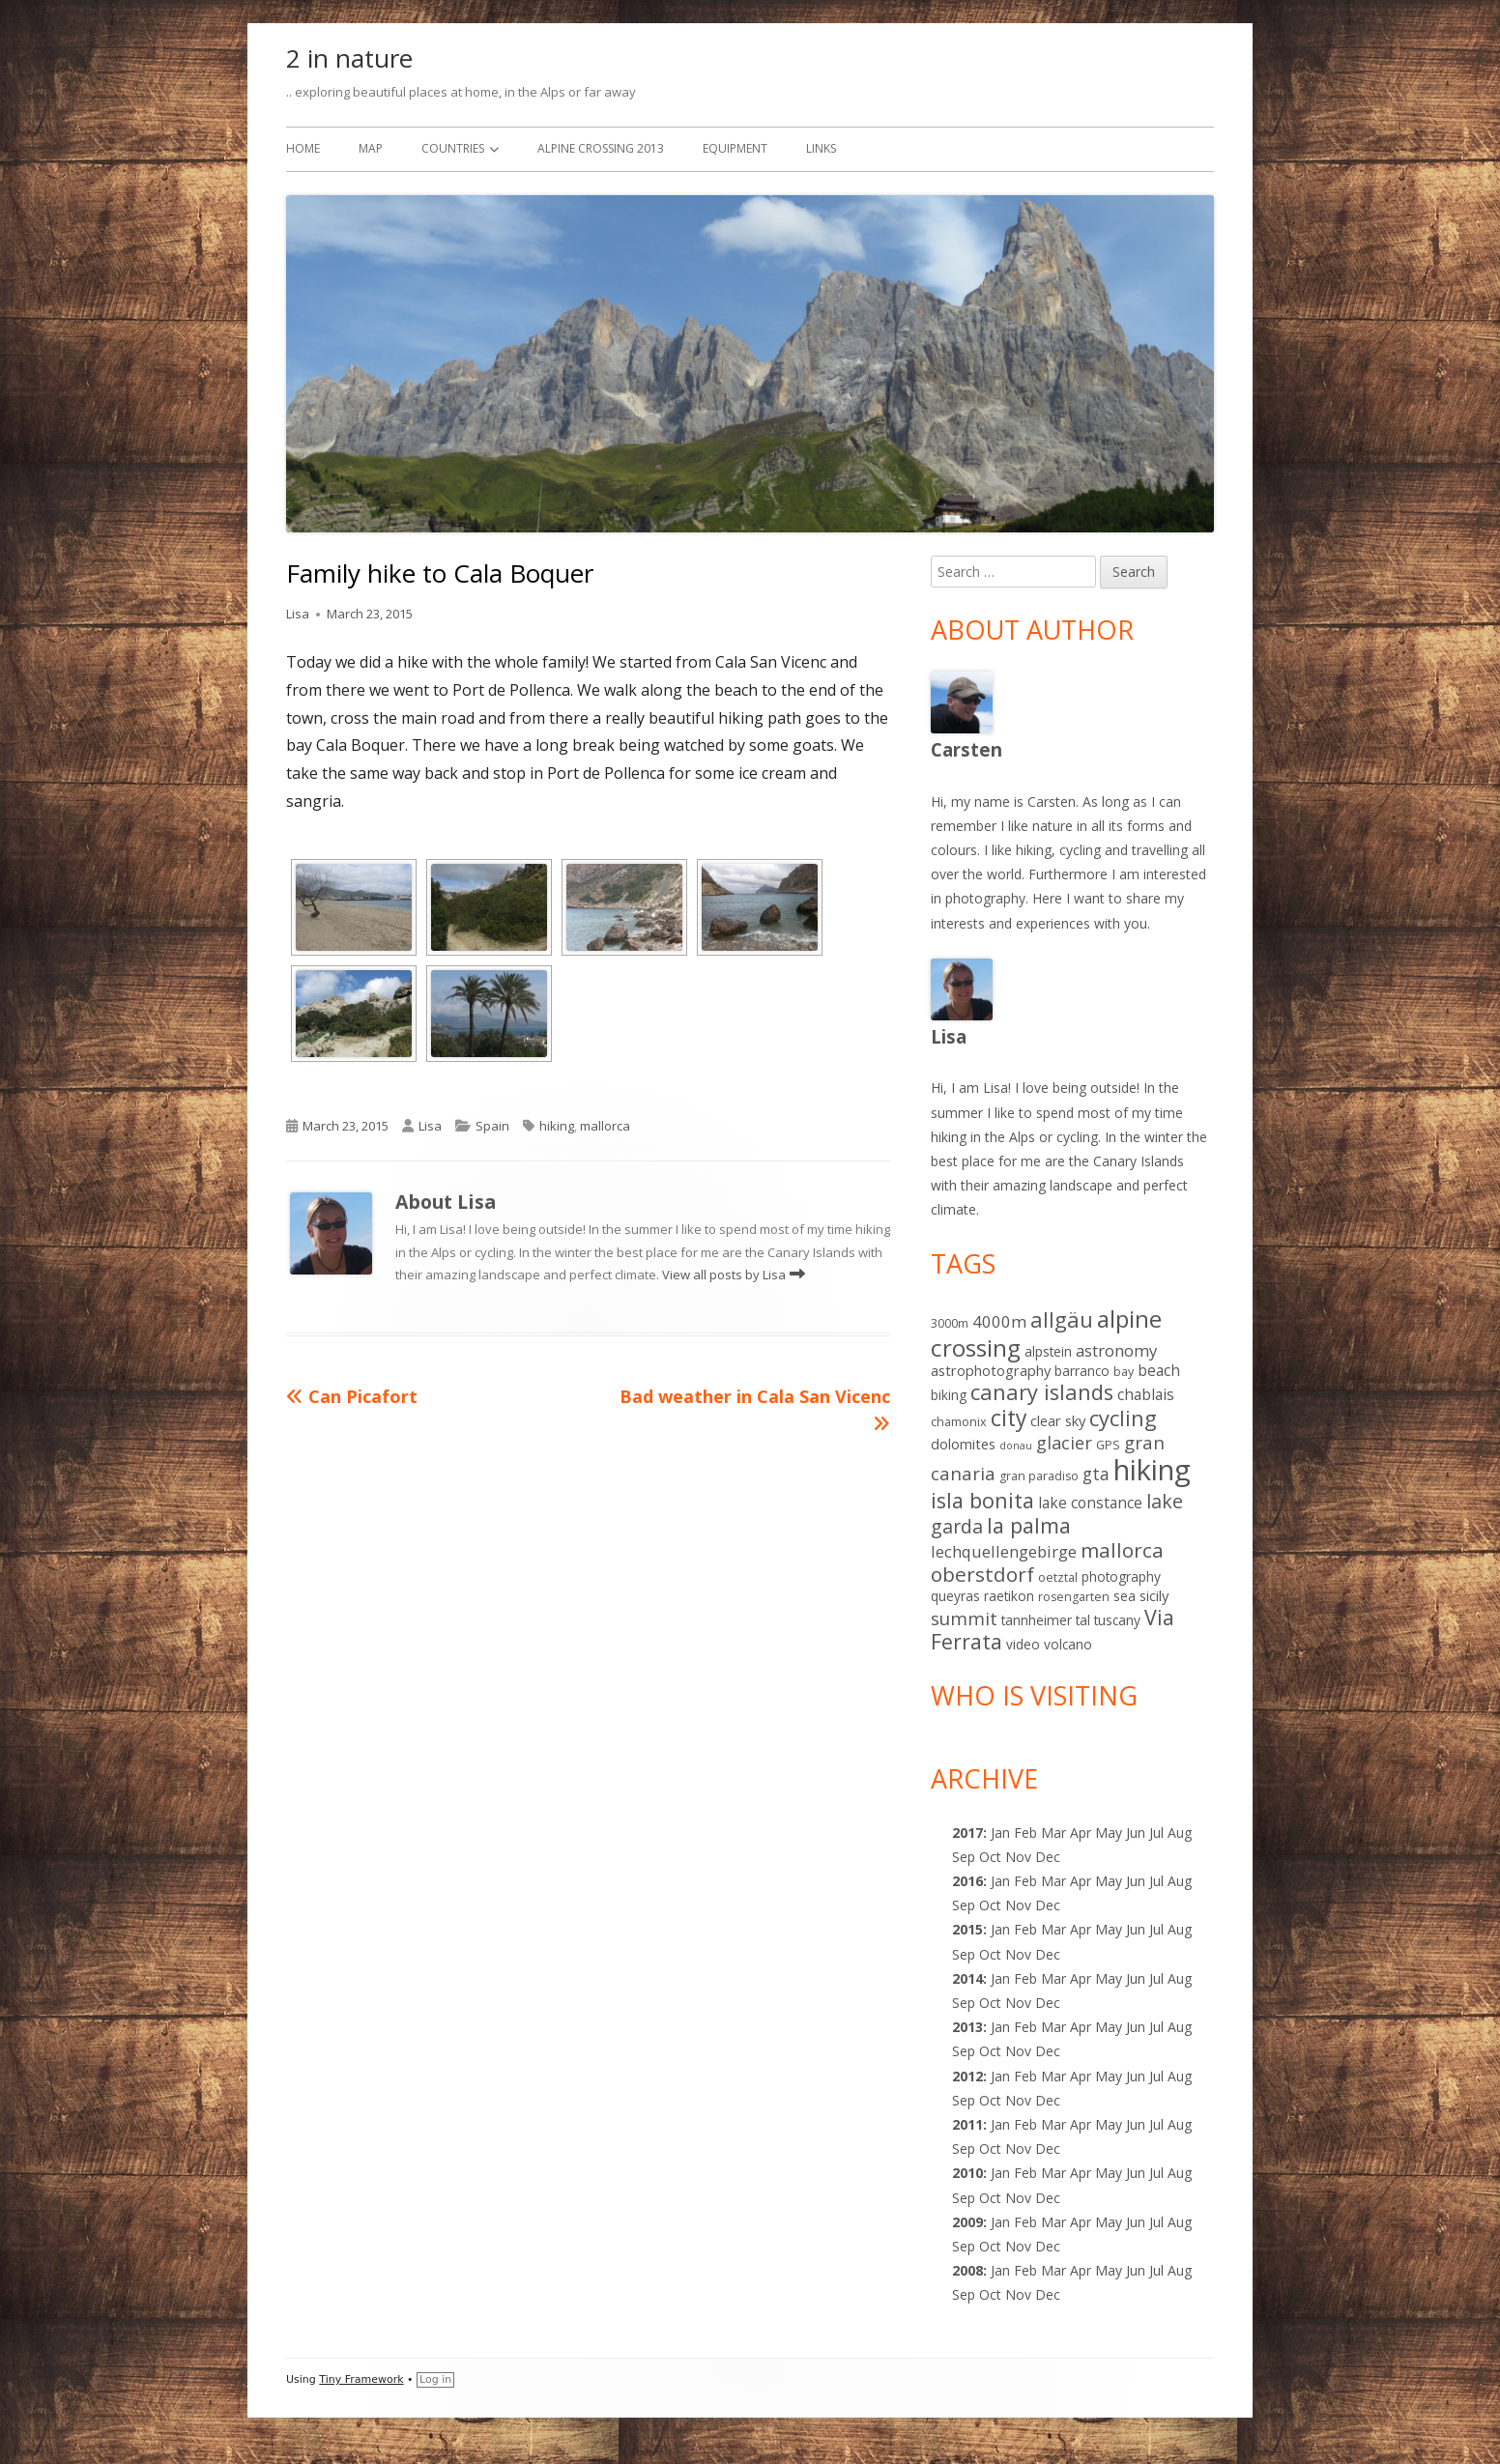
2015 (967, 1929)
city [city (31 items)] (1008, 1418)
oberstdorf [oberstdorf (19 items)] (982, 1574)
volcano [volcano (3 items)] (1068, 1644)
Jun (1135, 1832)
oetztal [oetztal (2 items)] (1058, 1577)
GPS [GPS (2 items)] (1108, 1445)
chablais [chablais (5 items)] (1145, 1394)
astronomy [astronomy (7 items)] (1116, 1350)
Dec (1047, 2002)
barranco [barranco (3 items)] (1082, 1370)
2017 (967, 1832)
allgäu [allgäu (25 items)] (1061, 1319)
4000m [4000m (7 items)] (999, 1321)
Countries (452, 148)
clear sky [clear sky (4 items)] (1057, 1420)
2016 (967, 1881)
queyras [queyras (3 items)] (955, 1596)
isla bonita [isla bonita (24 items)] (982, 1500)
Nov (1018, 2002)
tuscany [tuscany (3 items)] (1117, 1620)
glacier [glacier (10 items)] (1064, 1442)
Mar (1053, 1832)
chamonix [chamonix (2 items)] (959, 1422)
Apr (1080, 1881)
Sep (963, 1905)
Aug (1180, 1832)
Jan (1000, 1832)
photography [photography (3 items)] (1121, 1576)
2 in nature (349, 58)
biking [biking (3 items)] (948, 1395)
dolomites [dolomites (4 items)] (963, 1443)
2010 (967, 2172)
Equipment (735, 148)
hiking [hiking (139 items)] (1152, 1469)
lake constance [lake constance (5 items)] (1090, 1502)
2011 (967, 2124)
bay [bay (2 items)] (1123, 1371)
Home (303, 148)
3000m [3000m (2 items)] (949, 1323)
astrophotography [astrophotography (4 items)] (991, 1370)
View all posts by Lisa (725, 1274)
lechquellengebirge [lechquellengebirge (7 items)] (1004, 1551)
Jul (1156, 1832)
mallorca (605, 1125)
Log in (435, 2379)
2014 (967, 1978)
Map (371, 148)
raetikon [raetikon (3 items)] (1009, 1596)
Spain (492, 1125)
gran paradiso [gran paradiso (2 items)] (1039, 1476)
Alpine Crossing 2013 (600, 148)
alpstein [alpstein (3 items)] (1048, 1351)
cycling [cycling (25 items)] (1123, 1418)
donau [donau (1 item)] (1015, 1445)
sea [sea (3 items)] (1124, 1596)
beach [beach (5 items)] (1159, 1370)
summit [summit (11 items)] (964, 1618)
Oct (990, 1905)
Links (821, 148)
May (1108, 1881)
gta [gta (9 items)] (1096, 1473)
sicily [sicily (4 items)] (1153, 1595)
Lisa (297, 613)
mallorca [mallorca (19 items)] (1122, 1549)
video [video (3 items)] (1023, 1644)
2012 (967, 2076)
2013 (967, 2027)
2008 (967, 2270)
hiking (556, 1125)
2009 (967, 2222)
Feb (1025, 2027)
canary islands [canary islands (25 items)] (1041, 1392)
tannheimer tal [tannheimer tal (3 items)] (1045, 1620)
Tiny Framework (361, 2379)
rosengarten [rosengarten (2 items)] (1074, 1597)
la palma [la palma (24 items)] (1029, 1525)
